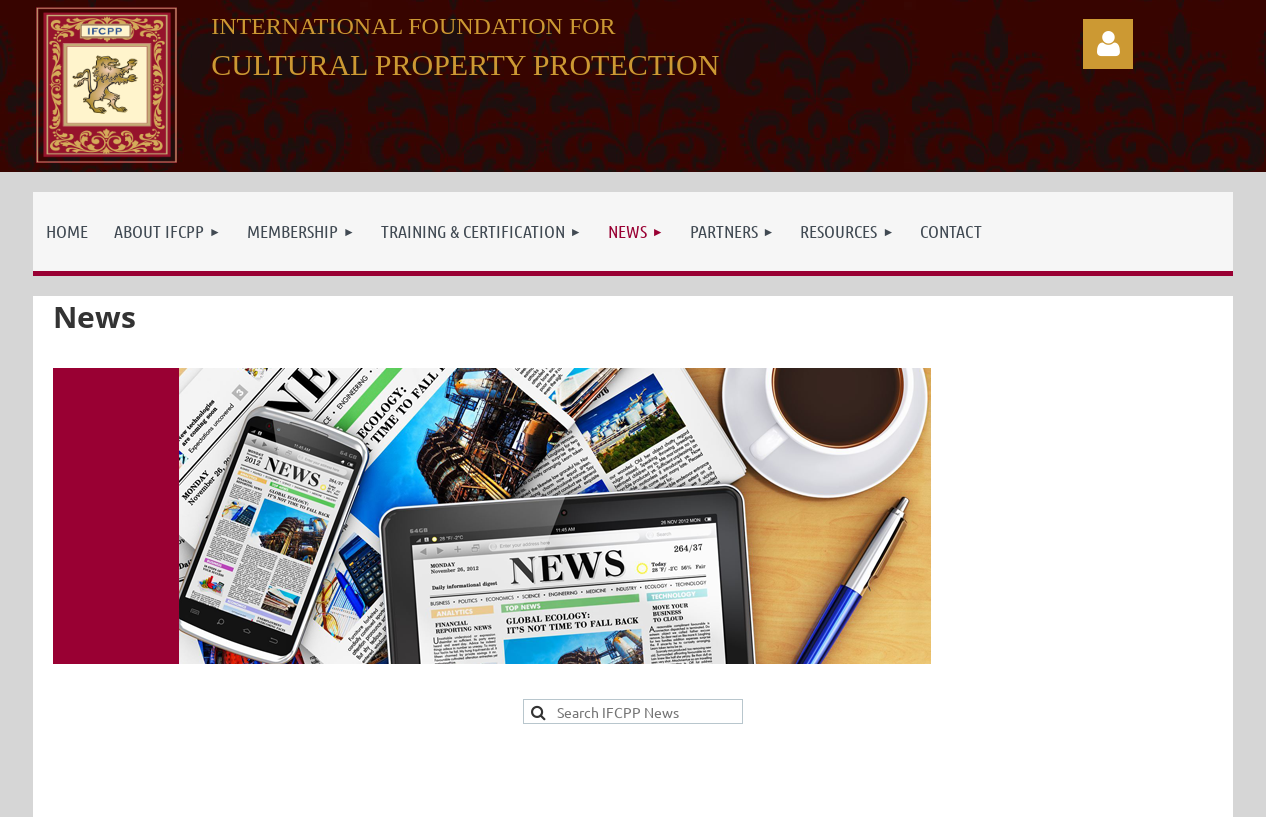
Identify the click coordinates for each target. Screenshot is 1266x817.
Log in (1108, 44)
